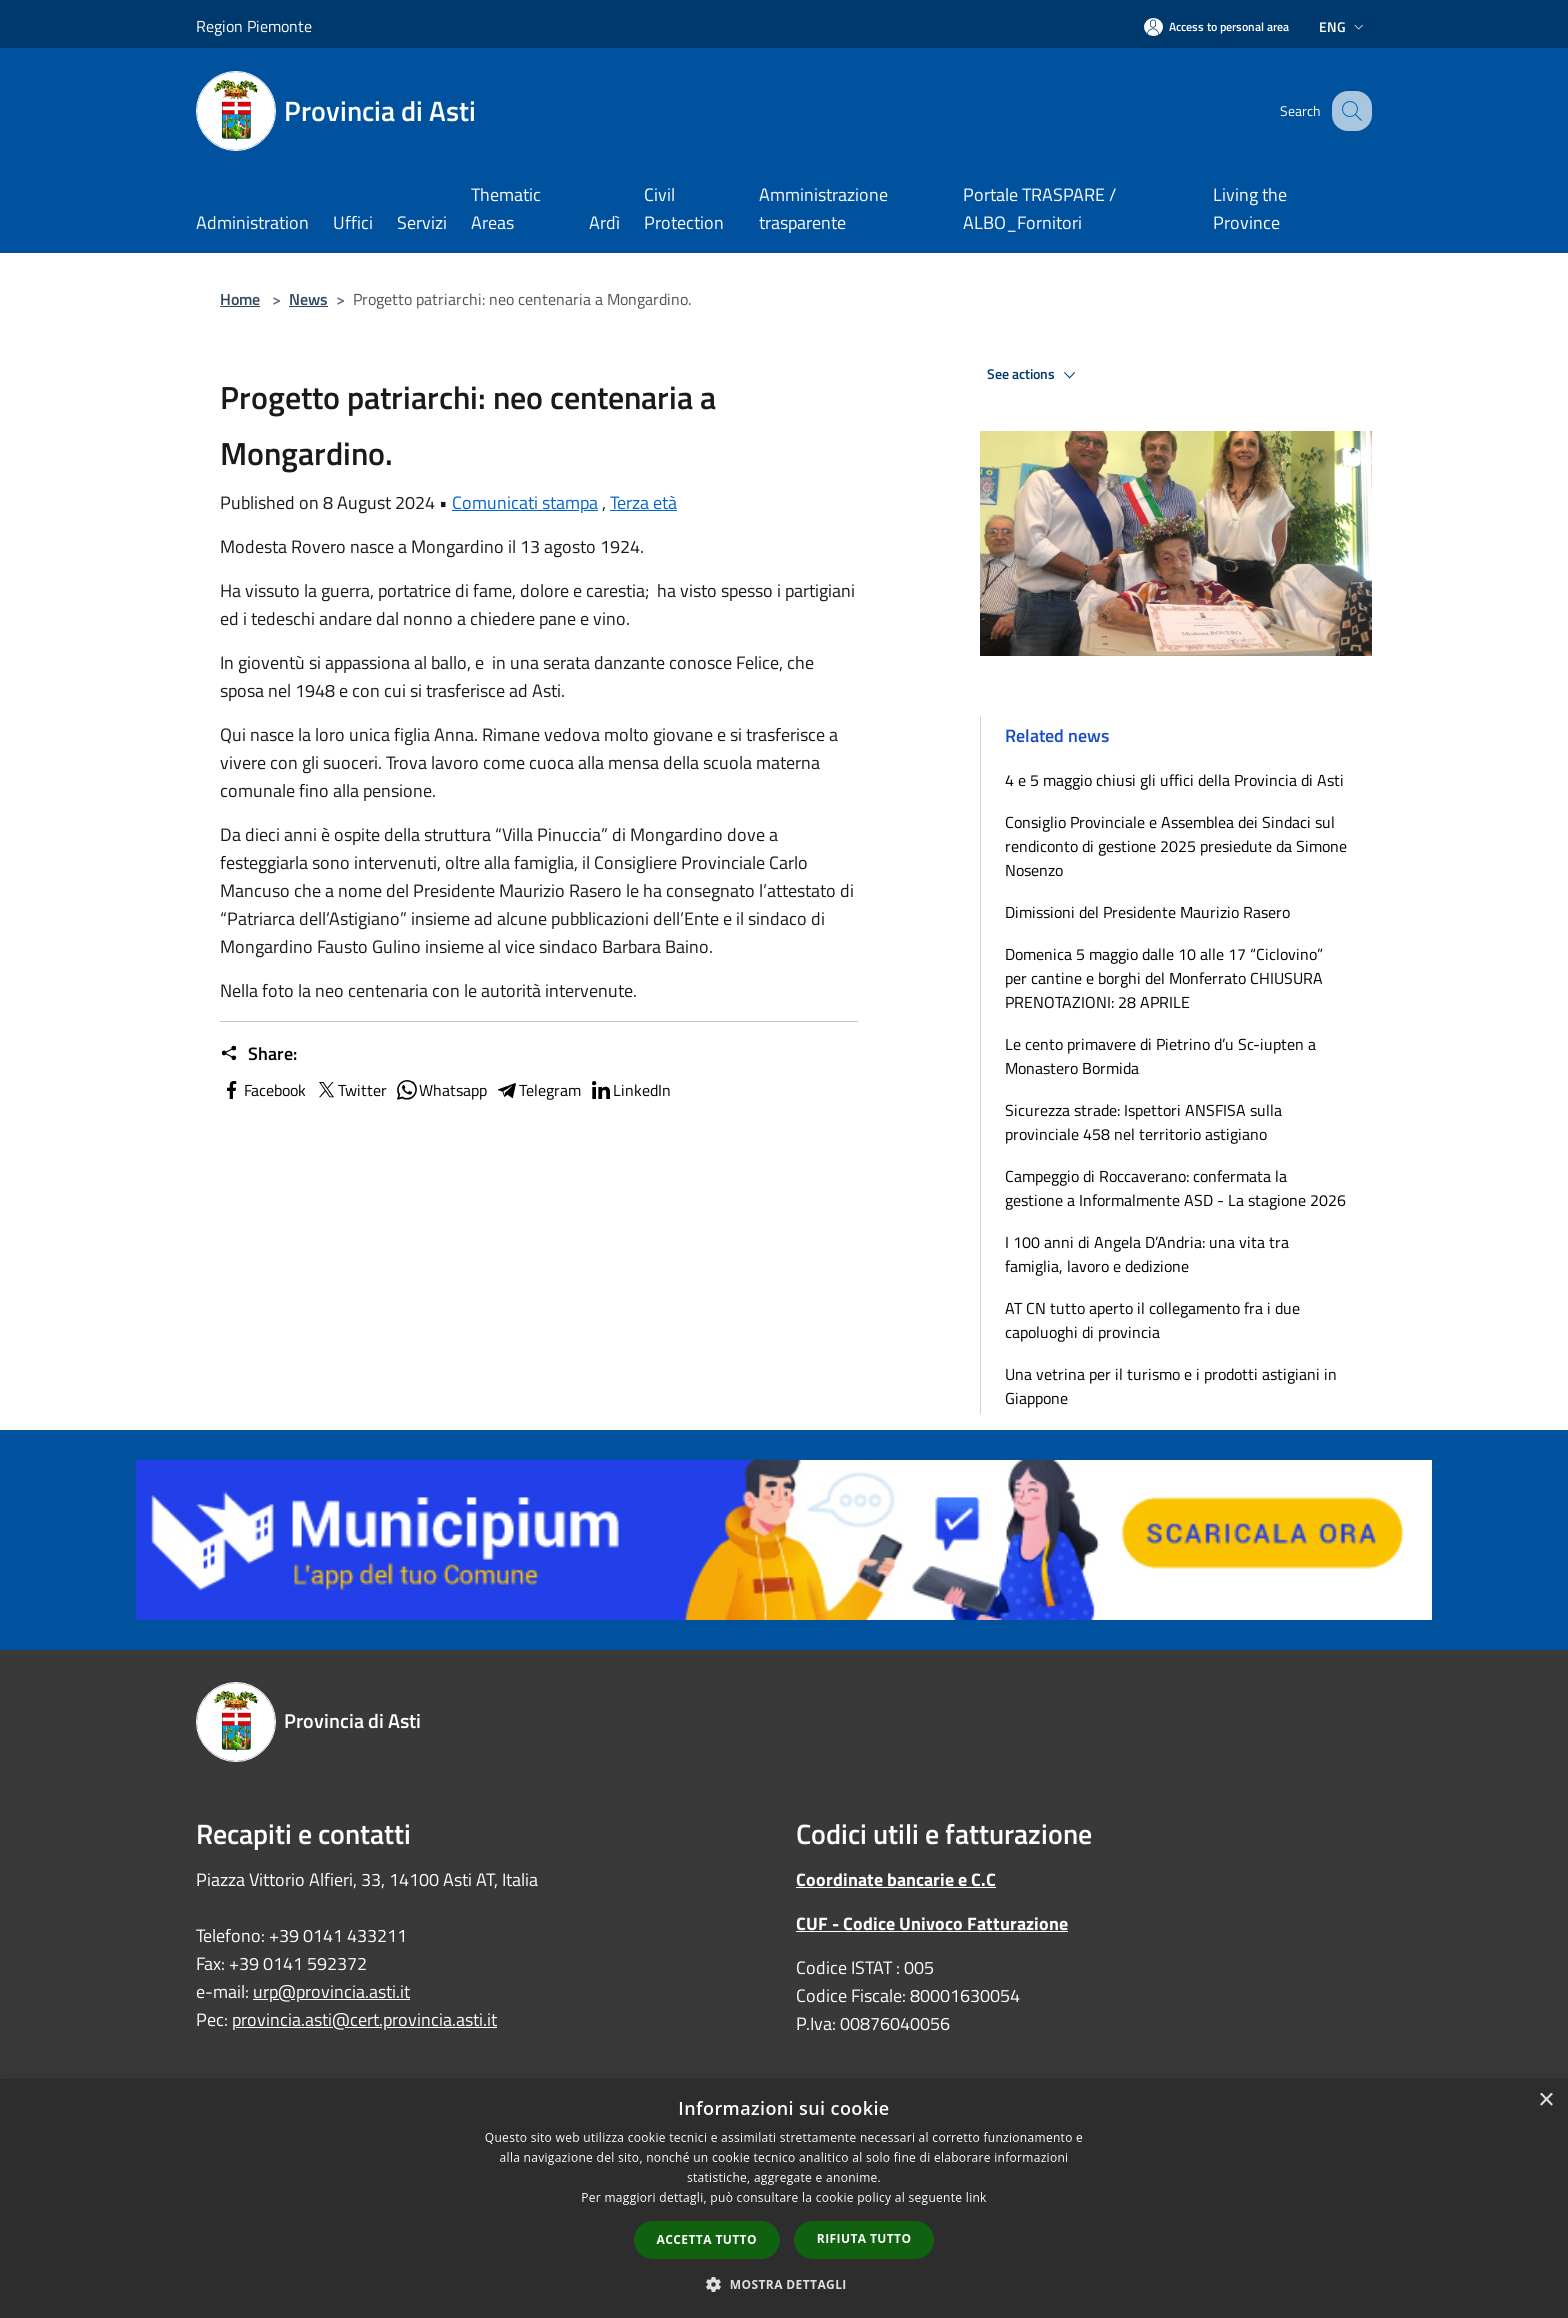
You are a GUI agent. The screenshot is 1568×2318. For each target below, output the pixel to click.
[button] (784, 2284)
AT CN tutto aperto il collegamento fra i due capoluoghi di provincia (1152, 1320)
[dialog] (784, 2198)
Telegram (538, 1090)
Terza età (643, 502)
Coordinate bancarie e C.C (896, 1879)
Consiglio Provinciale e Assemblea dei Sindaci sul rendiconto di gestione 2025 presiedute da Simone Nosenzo (1176, 846)
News (308, 299)
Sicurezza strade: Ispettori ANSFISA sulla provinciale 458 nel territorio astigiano (1143, 1122)
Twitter (350, 1090)
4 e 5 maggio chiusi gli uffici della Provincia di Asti (1174, 780)
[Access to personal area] (1216, 26)
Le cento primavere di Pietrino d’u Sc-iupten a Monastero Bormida (1160, 1056)
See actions (1034, 375)
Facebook (263, 1090)
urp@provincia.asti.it (331, 1991)
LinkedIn (630, 1090)
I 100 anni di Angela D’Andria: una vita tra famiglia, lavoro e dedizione (1147, 1254)
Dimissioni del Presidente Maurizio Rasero (1147, 912)
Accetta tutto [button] (707, 2239)
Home (240, 299)
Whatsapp (441, 1090)
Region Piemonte (254, 26)
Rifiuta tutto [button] (864, 2238)
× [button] (1545, 2100)
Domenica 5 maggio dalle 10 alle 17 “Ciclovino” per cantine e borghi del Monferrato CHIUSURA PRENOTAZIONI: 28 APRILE (1164, 978)
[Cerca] (1348, 111)
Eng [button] (1343, 26)
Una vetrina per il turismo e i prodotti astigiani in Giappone (1171, 1386)
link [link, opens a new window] (976, 2197)
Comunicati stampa (525, 502)
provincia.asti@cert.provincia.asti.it (364, 2019)
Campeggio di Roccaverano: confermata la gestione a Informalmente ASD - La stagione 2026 (1175, 1188)
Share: (258, 1054)
